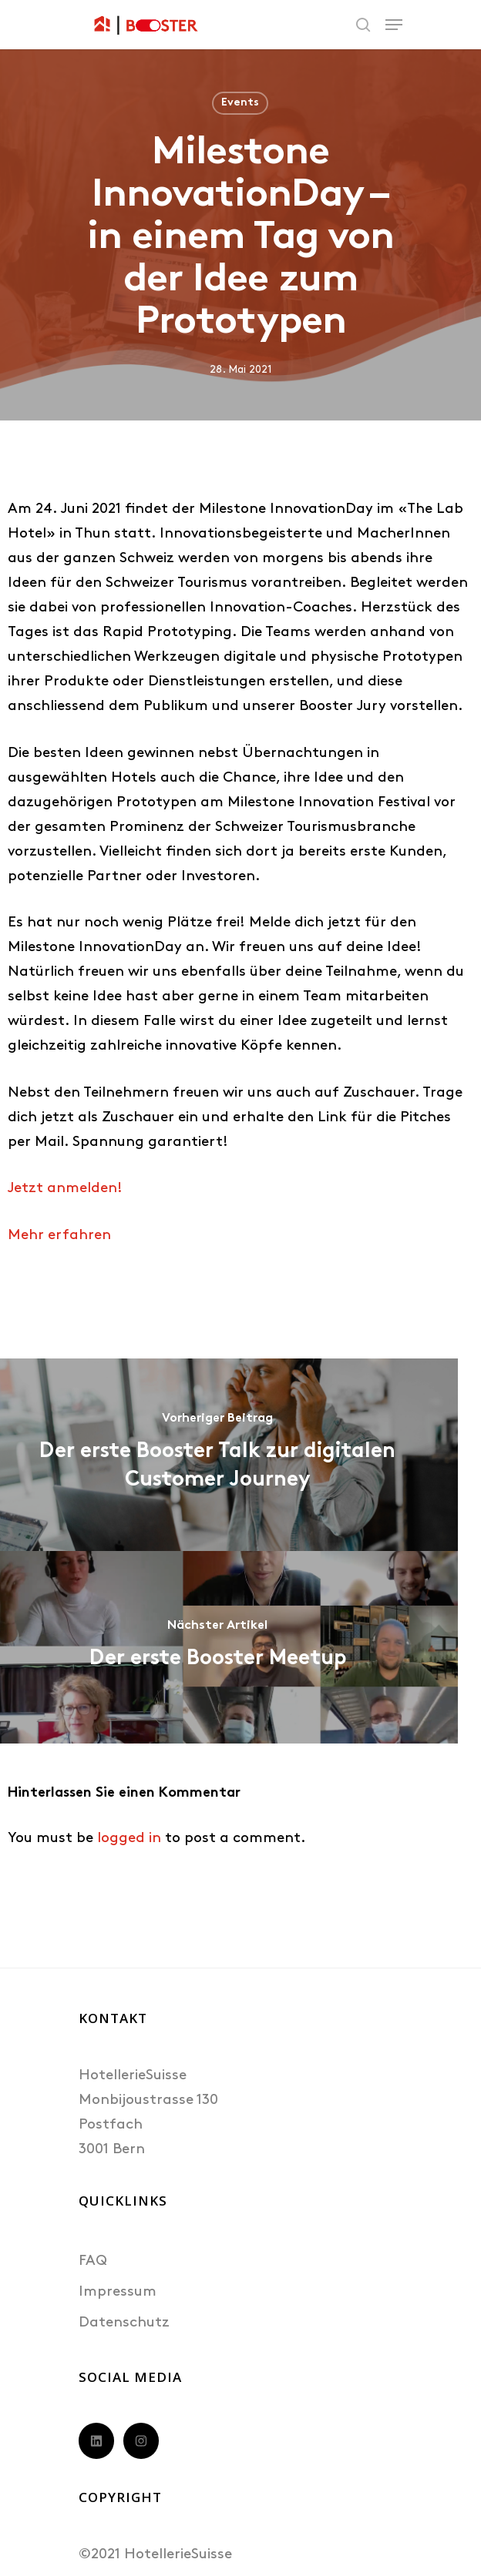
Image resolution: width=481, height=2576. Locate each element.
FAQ (93, 2261)
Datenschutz (124, 2323)
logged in (129, 1838)
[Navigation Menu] (393, 24)
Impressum (117, 2292)
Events (240, 103)
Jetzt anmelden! (65, 1188)
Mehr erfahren (59, 1235)
